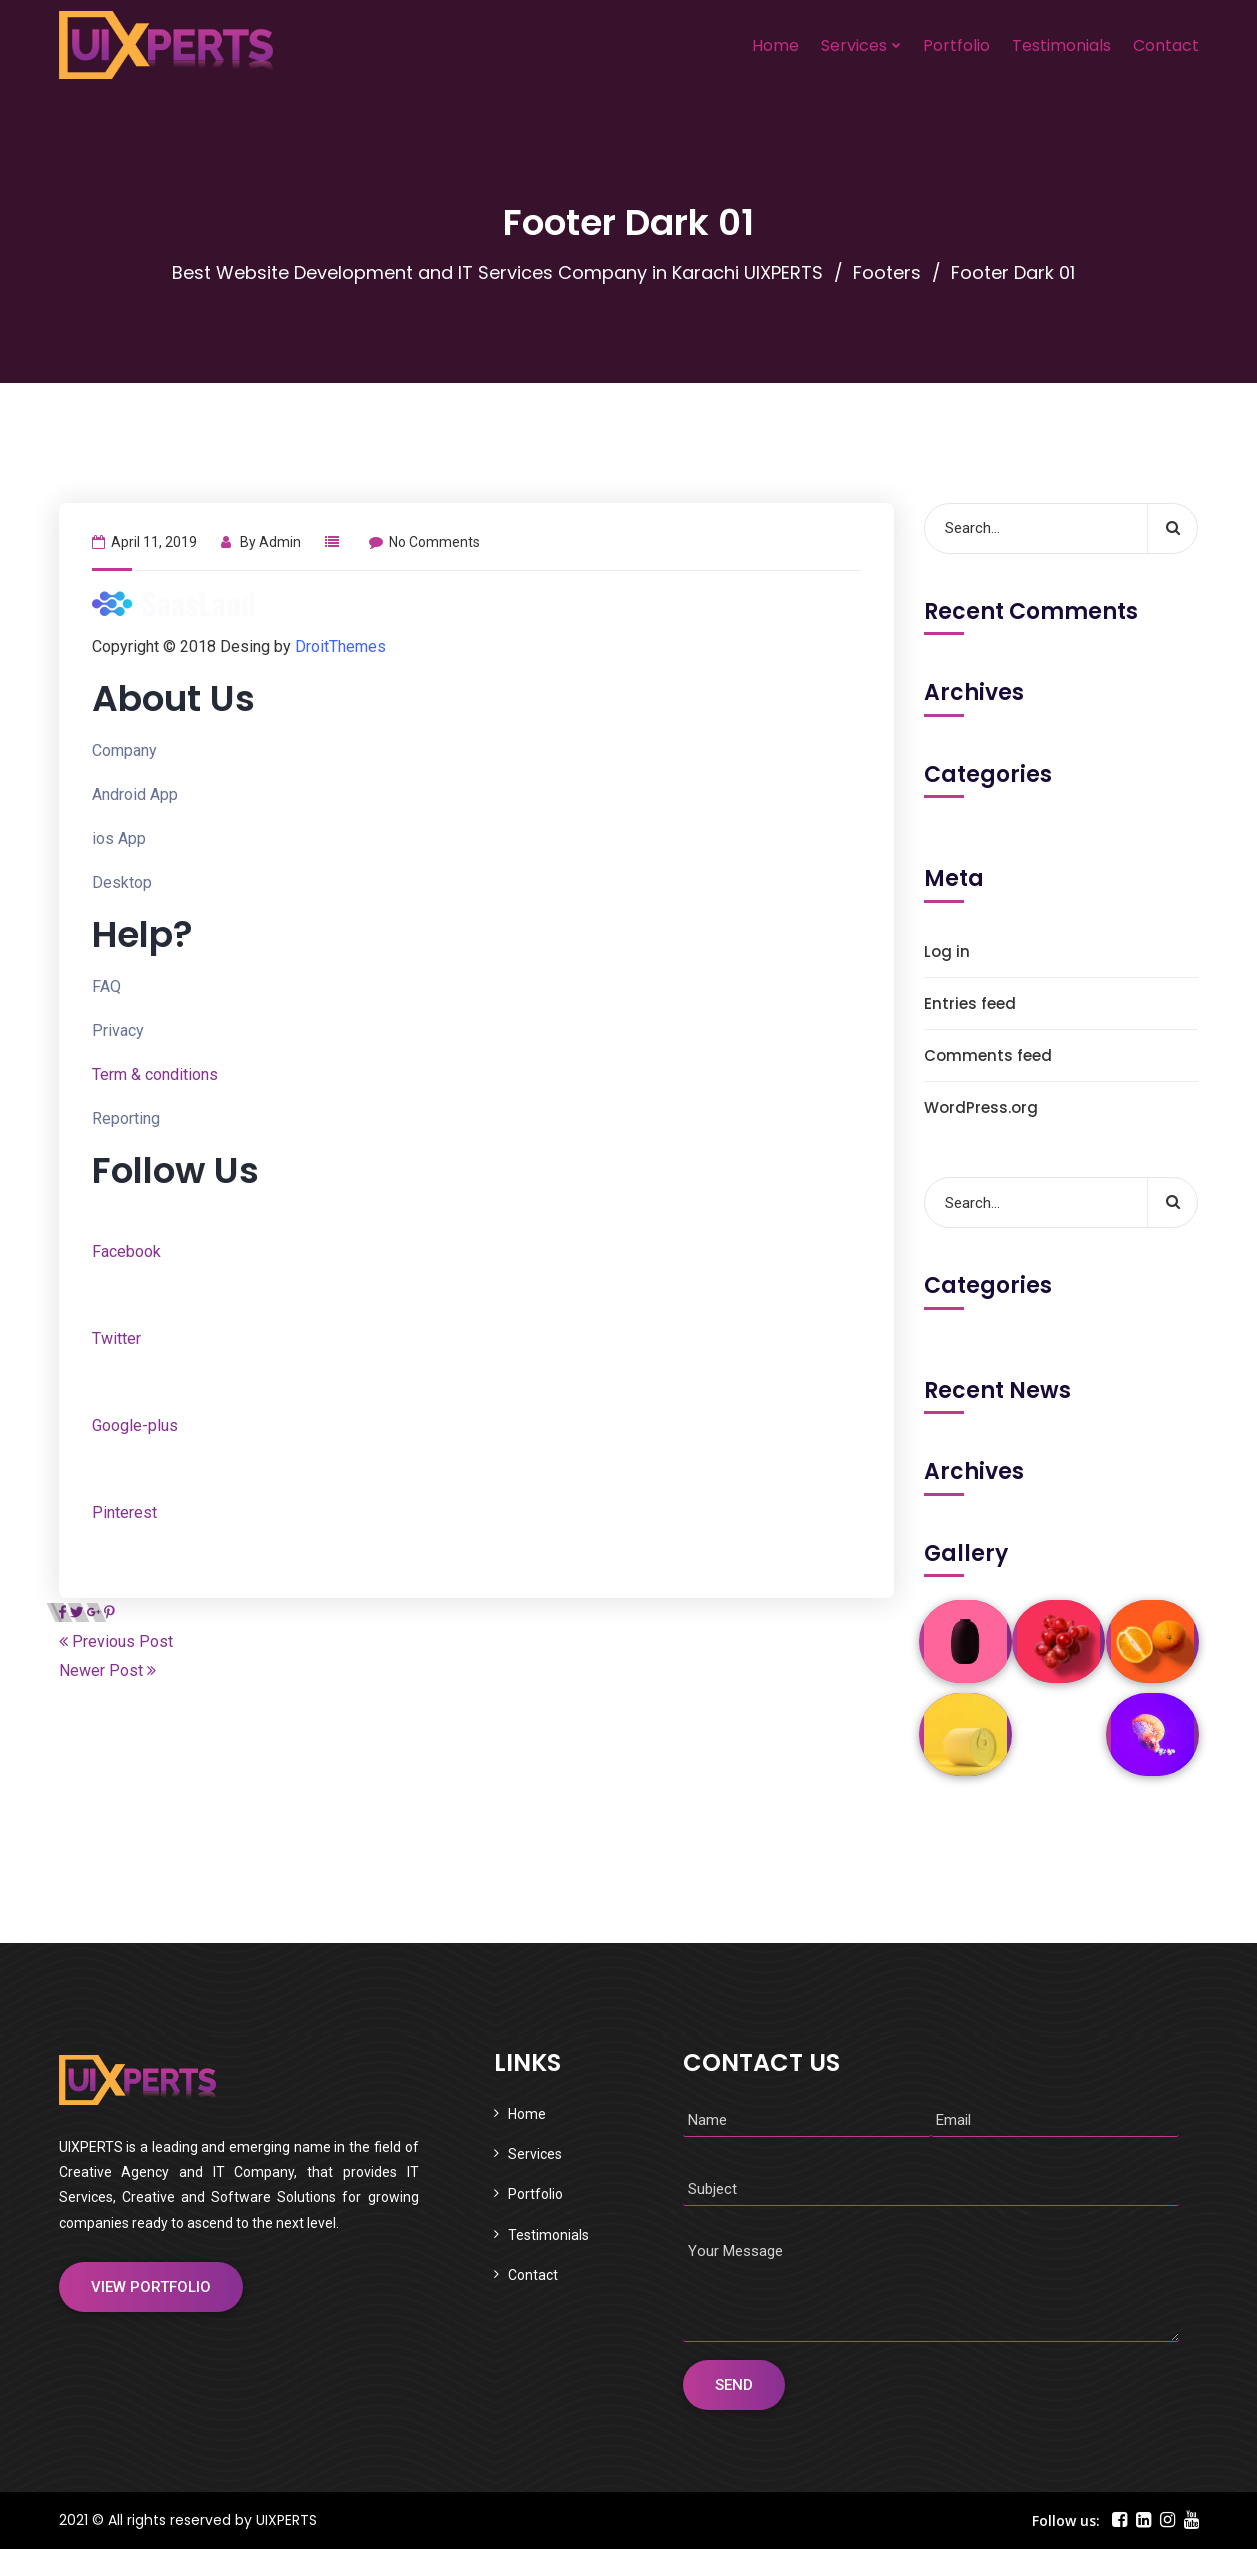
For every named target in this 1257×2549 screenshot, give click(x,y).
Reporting (126, 1118)
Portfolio (956, 45)
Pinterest (124, 1512)
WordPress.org (981, 1107)
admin (280, 542)
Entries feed (970, 1003)
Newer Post (107, 1670)
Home (775, 45)
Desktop (122, 882)
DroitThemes (340, 646)
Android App (135, 794)
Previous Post (116, 1641)
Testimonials (1061, 45)
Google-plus (135, 1425)
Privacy (118, 1030)
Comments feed (988, 1055)
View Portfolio (151, 2287)
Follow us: (1066, 2520)
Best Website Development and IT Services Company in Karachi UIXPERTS (497, 272)
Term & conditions (155, 1074)
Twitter (116, 1338)
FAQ (106, 986)
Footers (887, 272)
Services (854, 45)
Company (124, 750)
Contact (1166, 45)
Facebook (126, 1251)
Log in (947, 951)
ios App (119, 838)
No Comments (424, 542)
